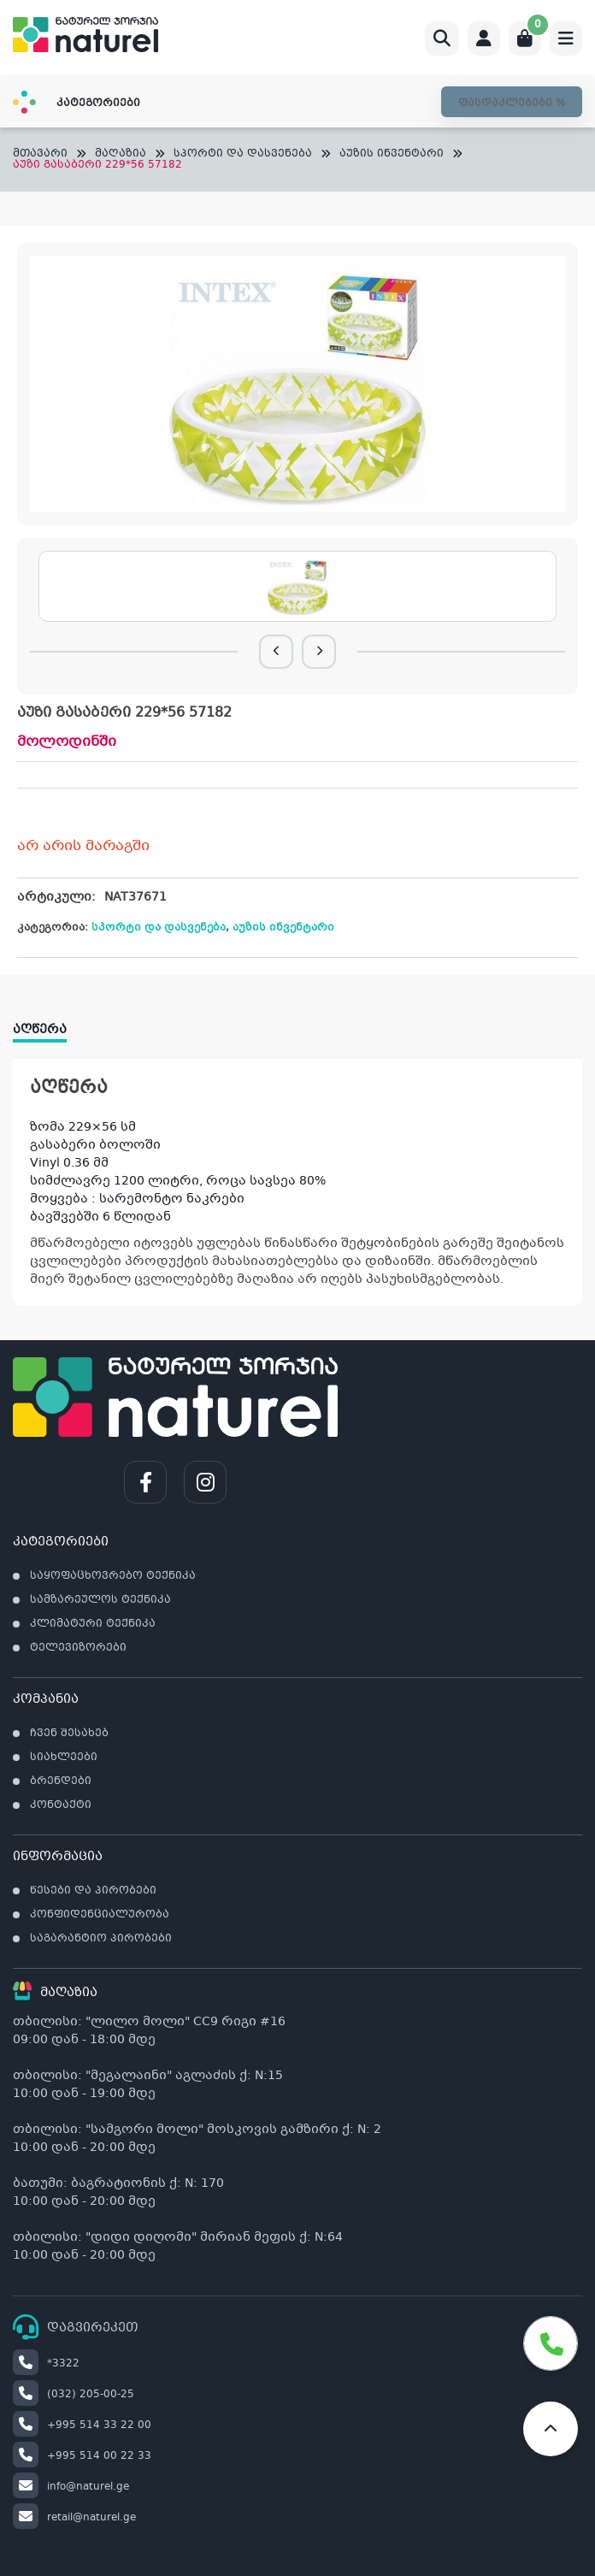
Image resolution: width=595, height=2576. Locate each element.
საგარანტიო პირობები (101, 1939)
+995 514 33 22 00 (82, 2425)
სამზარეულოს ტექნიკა (100, 1600)
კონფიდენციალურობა (99, 1915)
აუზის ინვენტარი (391, 154)
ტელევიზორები (78, 1648)
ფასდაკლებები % (511, 103)
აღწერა (40, 1029)
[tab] (48, 1023)
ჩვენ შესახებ (69, 1733)
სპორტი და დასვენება (243, 154)
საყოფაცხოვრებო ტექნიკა (113, 1576)
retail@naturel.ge (74, 2518)
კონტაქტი (60, 1805)
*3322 (46, 2364)
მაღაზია (120, 154)
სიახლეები (63, 1757)
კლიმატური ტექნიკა (93, 1624)
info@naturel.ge (71, 2487)
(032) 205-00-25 (73, 2395)
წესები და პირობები (93, 1891)
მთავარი (40, 154)
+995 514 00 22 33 (82, 2456)
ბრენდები (60, 1781)
